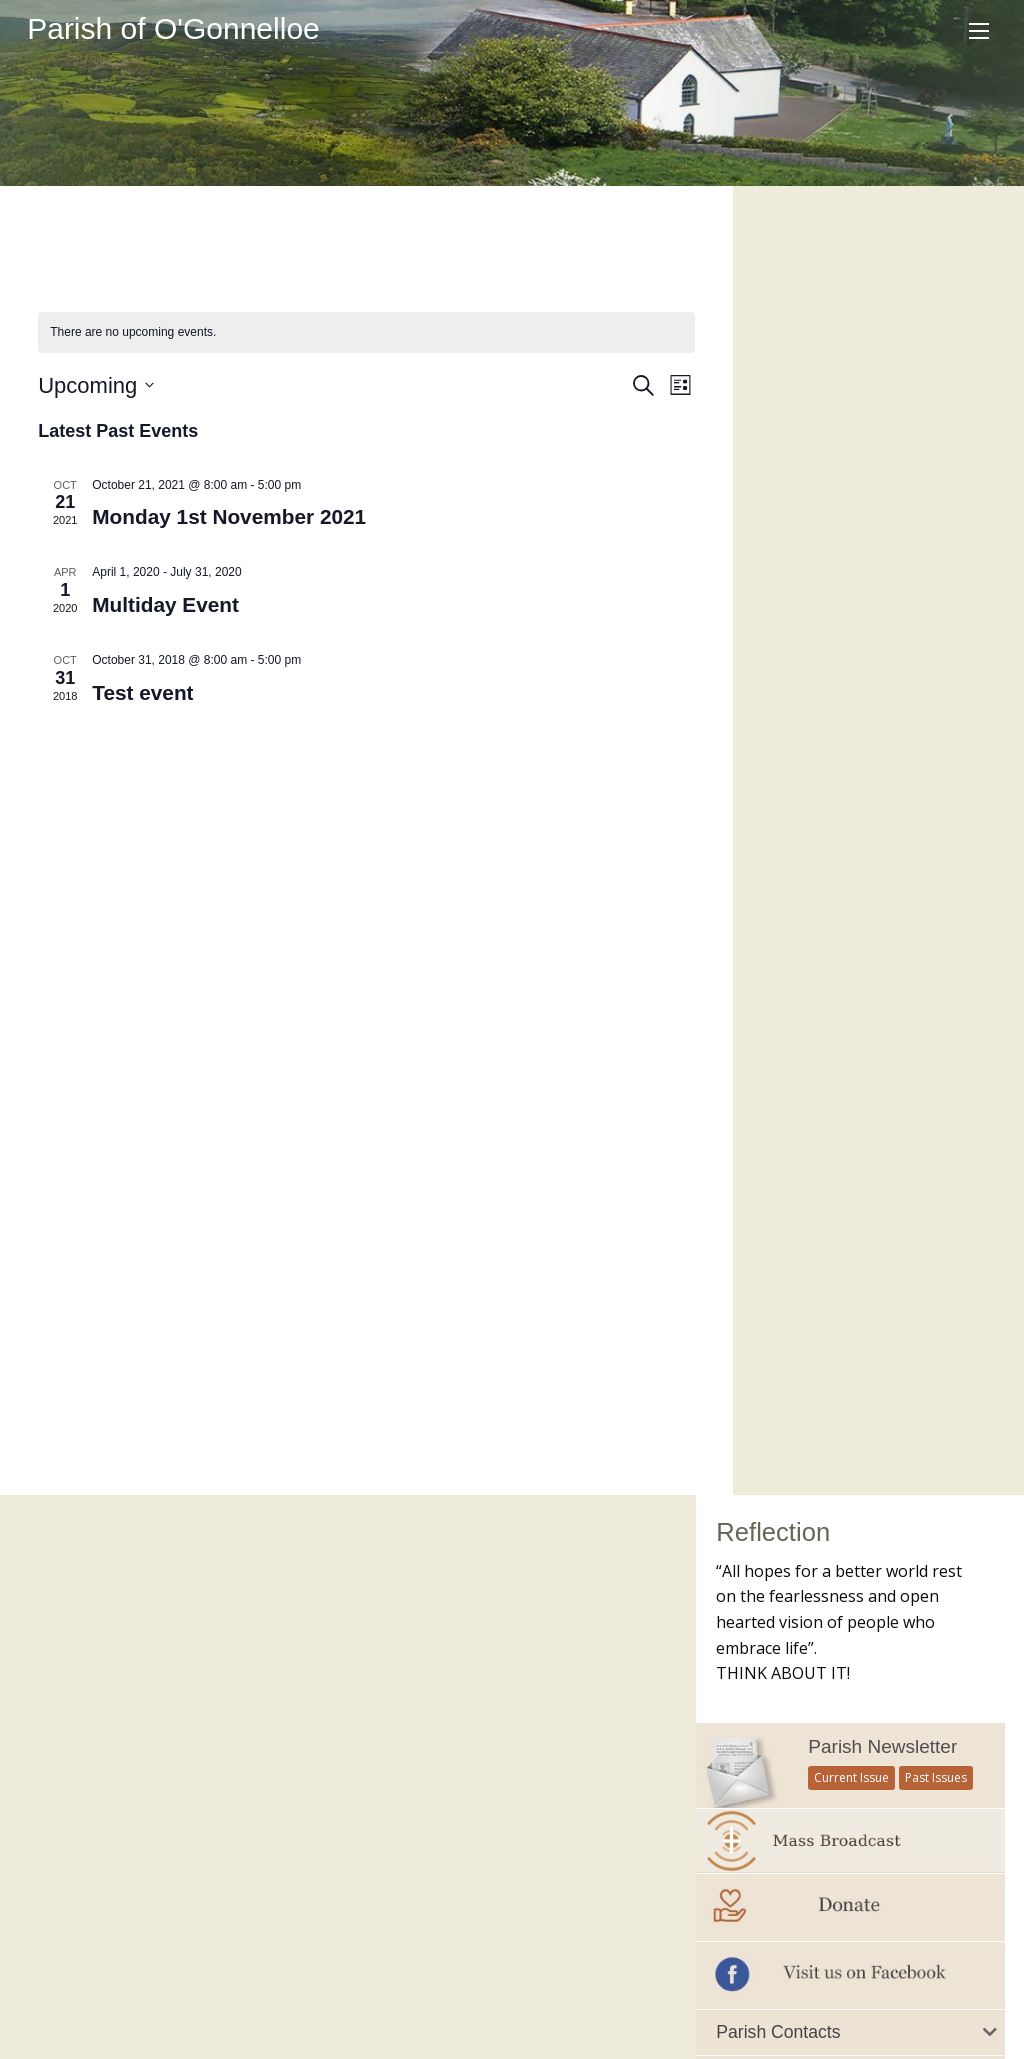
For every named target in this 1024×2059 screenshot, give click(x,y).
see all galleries (808, 1481)
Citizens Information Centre (473, 1650)
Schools (212, 1937)
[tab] (850, 724)
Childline (410, 1609)
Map (513, 1937)
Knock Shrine (425, 1772)
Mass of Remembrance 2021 (850, 1402)
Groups (283, 1937)
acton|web (942, 1992)
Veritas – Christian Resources (478, 1853)
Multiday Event (166, 604)
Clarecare (413, 1690)
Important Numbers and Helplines (828, 908)
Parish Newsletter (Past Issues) (133, 1609)
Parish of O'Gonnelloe (173, 28)
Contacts (578, 1937)
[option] (850, 1311)
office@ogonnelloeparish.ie (165, 2014)
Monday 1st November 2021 (230, 516)
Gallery (454, 1937)
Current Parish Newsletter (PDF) (136, 1569)
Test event (143, 692)
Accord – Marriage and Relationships (504, 1569)
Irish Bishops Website (454, 1731)
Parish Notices (77, 1650)
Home (51, 1937)
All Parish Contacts (782, 866)
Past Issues (936, 468)
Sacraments (369, 1937)
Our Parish (129, 1937)
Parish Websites (770, 1992)
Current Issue (851, 468)
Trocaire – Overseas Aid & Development (516, 1812)
